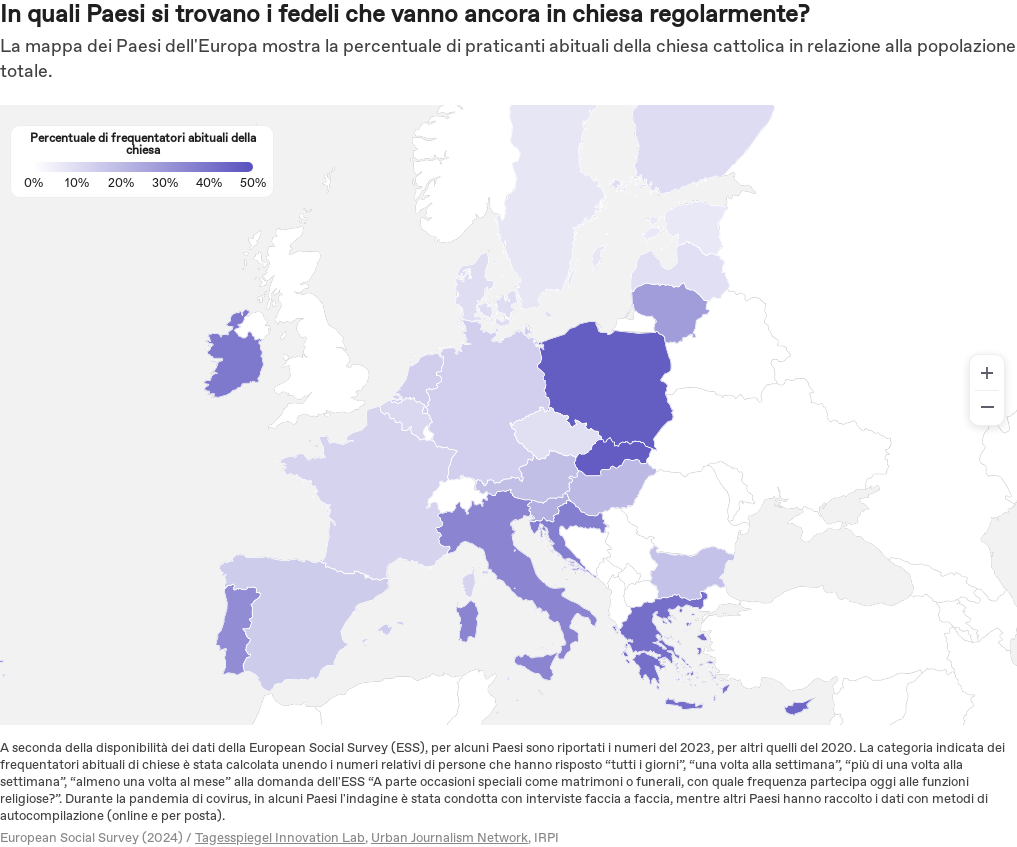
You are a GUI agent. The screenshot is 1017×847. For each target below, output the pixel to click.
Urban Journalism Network (449, 838)
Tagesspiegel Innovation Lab (280, 838)
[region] (508, 415)
